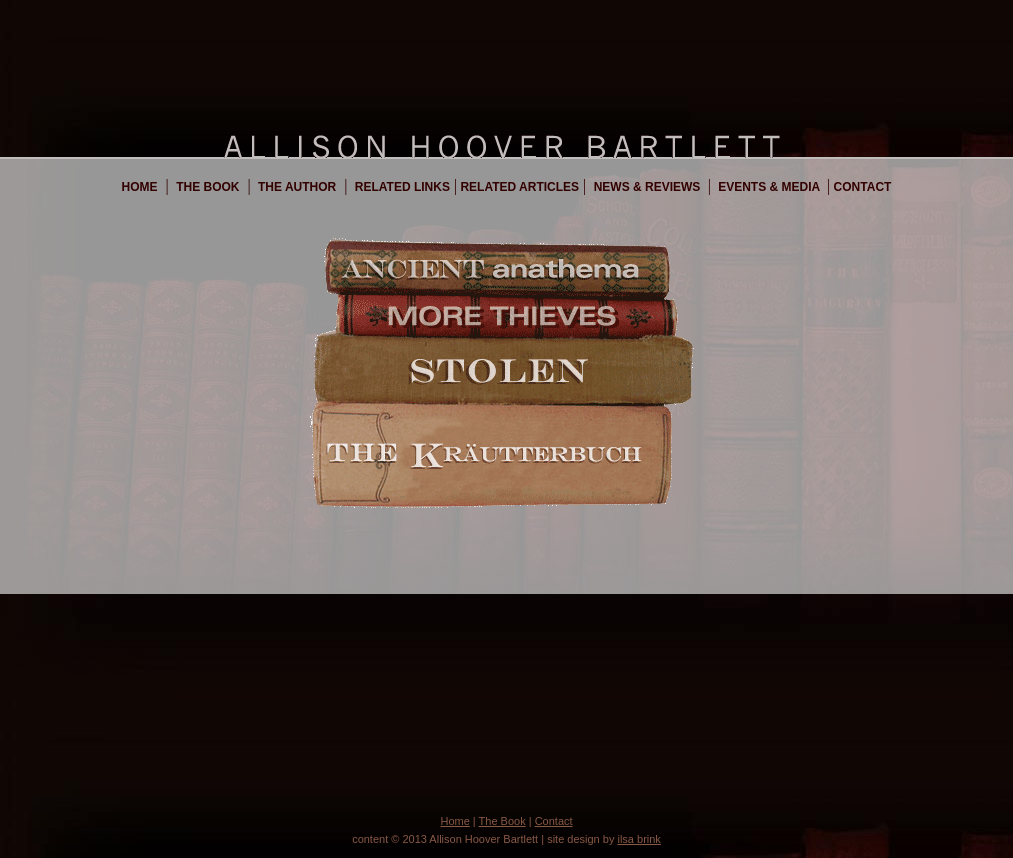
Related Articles (518, 187)
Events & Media (769, 187)
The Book (206, 187)
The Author (296, 187)
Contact (860, 187)
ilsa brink (638, 839)
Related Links (400, 187)
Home (140, 187)
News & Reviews (646, 187)
